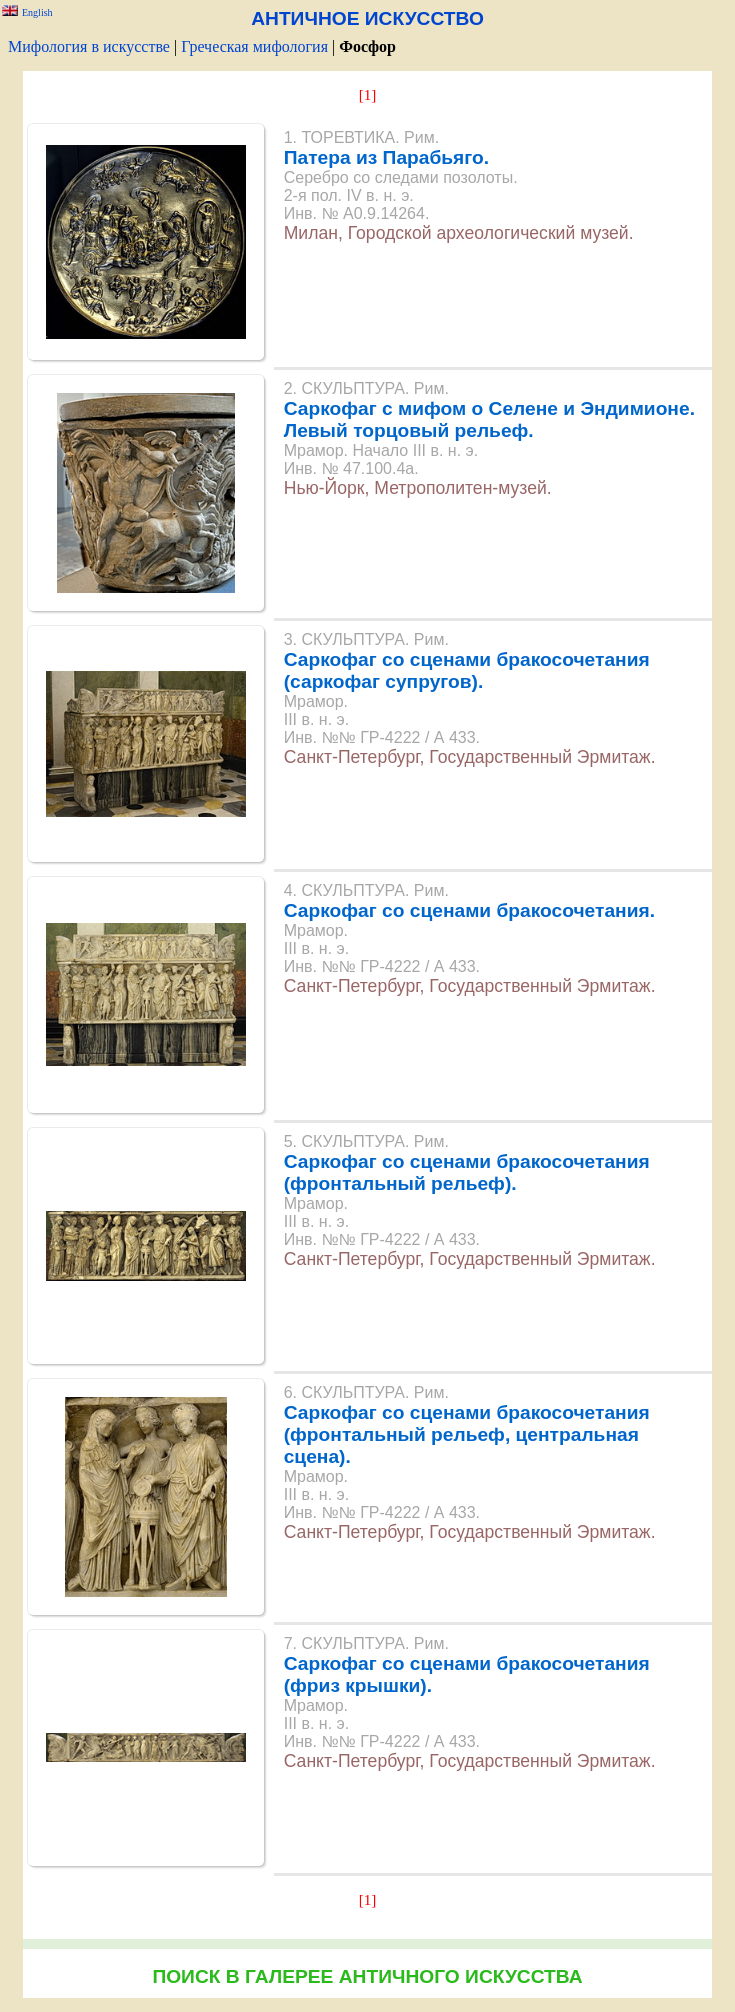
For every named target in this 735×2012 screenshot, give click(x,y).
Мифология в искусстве (89, 46)
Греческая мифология (254, 46)
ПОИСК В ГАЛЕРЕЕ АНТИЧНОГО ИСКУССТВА (367, 1976)
